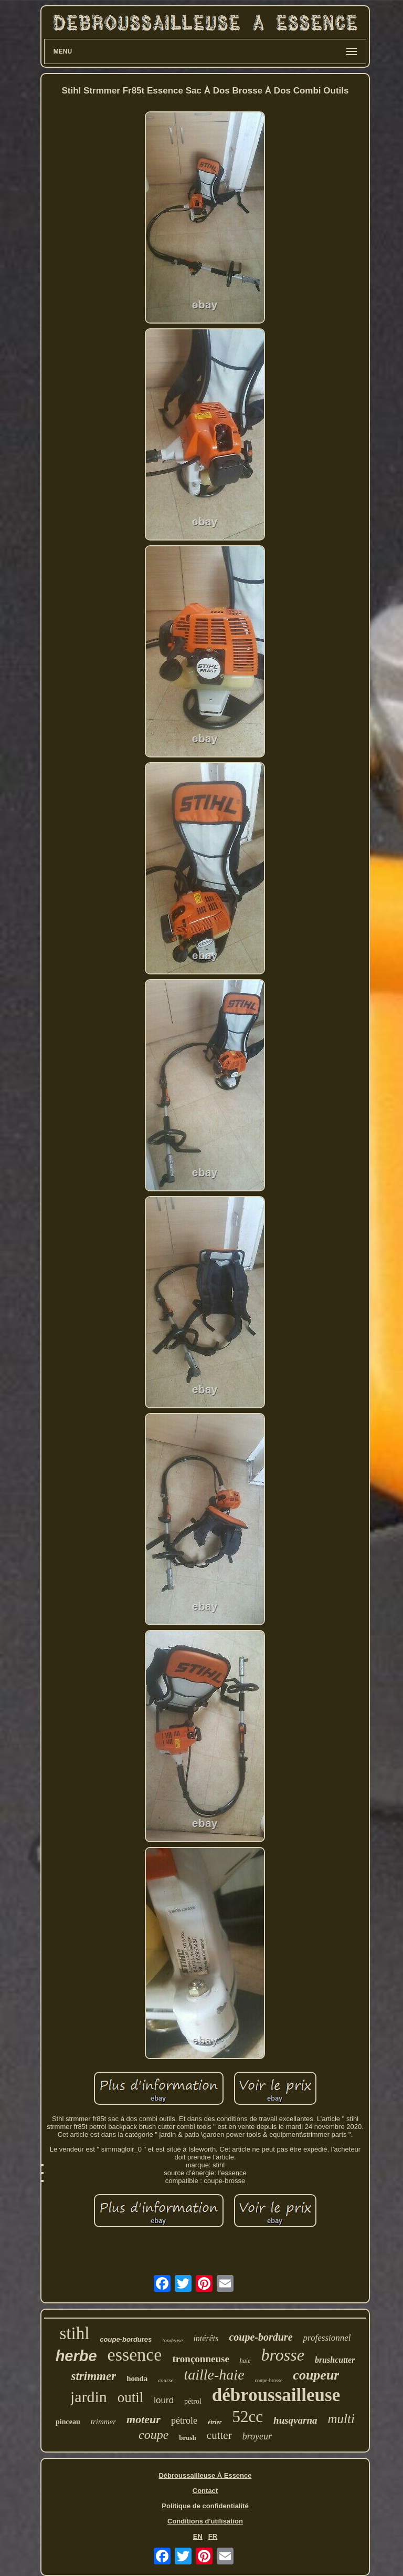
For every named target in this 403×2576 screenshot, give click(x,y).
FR (212, 2536)
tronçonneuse (200, 2358)
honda (136, 2378)
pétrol (193, 2401)
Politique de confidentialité (205, 2506)
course (165, 2380)
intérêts (205, 2338)
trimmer (103, 2421)
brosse (282, 2354)
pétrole (184, 2420)
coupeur (316, 2375)
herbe (76, 2356)
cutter (219, 2435)
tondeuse (172, 2340)
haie (245, 2360)
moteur (143, 2419)
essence (135, 2354)
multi (341, 2419)
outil (131, 2397)
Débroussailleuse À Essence (204, 2475)
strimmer (93, 2376)
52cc (247, 2416)
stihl (74, 2333)
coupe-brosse (269, 2380)
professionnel (327, 2338)
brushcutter (335, 2359)
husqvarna (295, 2420)
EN (198, 2536)
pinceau (68, 2422)
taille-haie (214, 2374)
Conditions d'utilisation (205, 2521)
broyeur (257, 2436)
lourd (164, 2400)
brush (187, 2438)
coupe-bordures (126, 2339)
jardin (88, 2396)
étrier (215, 2422)
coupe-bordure (260, 2337)
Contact (205, 2491)
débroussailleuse (276, 2395)
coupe (153, 2435)
